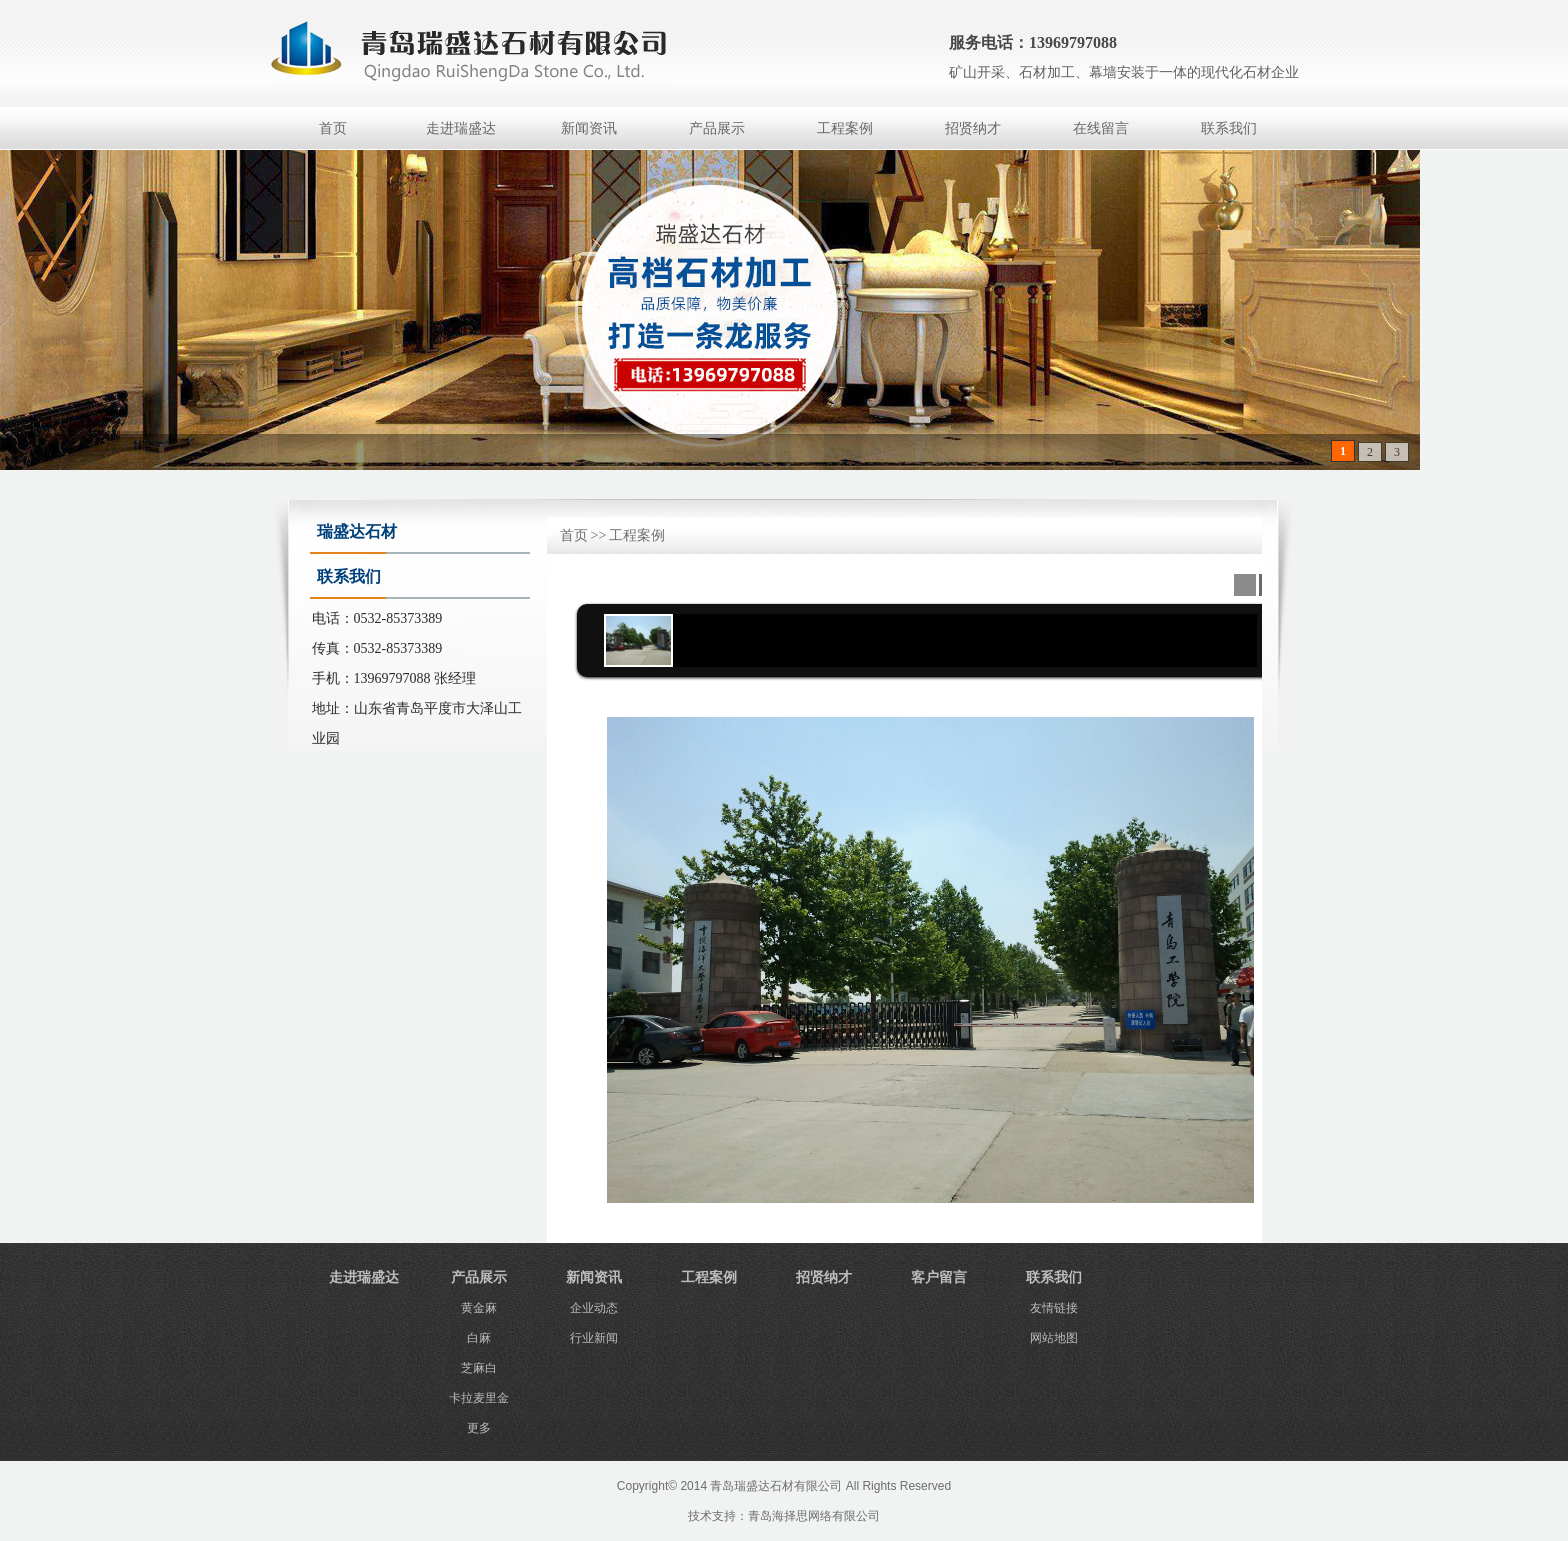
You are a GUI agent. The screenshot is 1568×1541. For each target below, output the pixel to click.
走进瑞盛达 (461, 128)
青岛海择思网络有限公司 (814, 1516)
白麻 (479, 1338)
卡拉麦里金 (479, 1398)
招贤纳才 (973, 128)
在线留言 (1101, 128)
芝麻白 (479, 1368)
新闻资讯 (589, 128)
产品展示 (717, 128)
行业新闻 (594, 1338)
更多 (479, 1428)
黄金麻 (479, 1308)
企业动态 (594, 1308)
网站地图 (1054, 1338)
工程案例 (845, 128)
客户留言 (939, 1277)
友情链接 (1054, 1308)
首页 (333, 128)
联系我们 (1229, 128)
